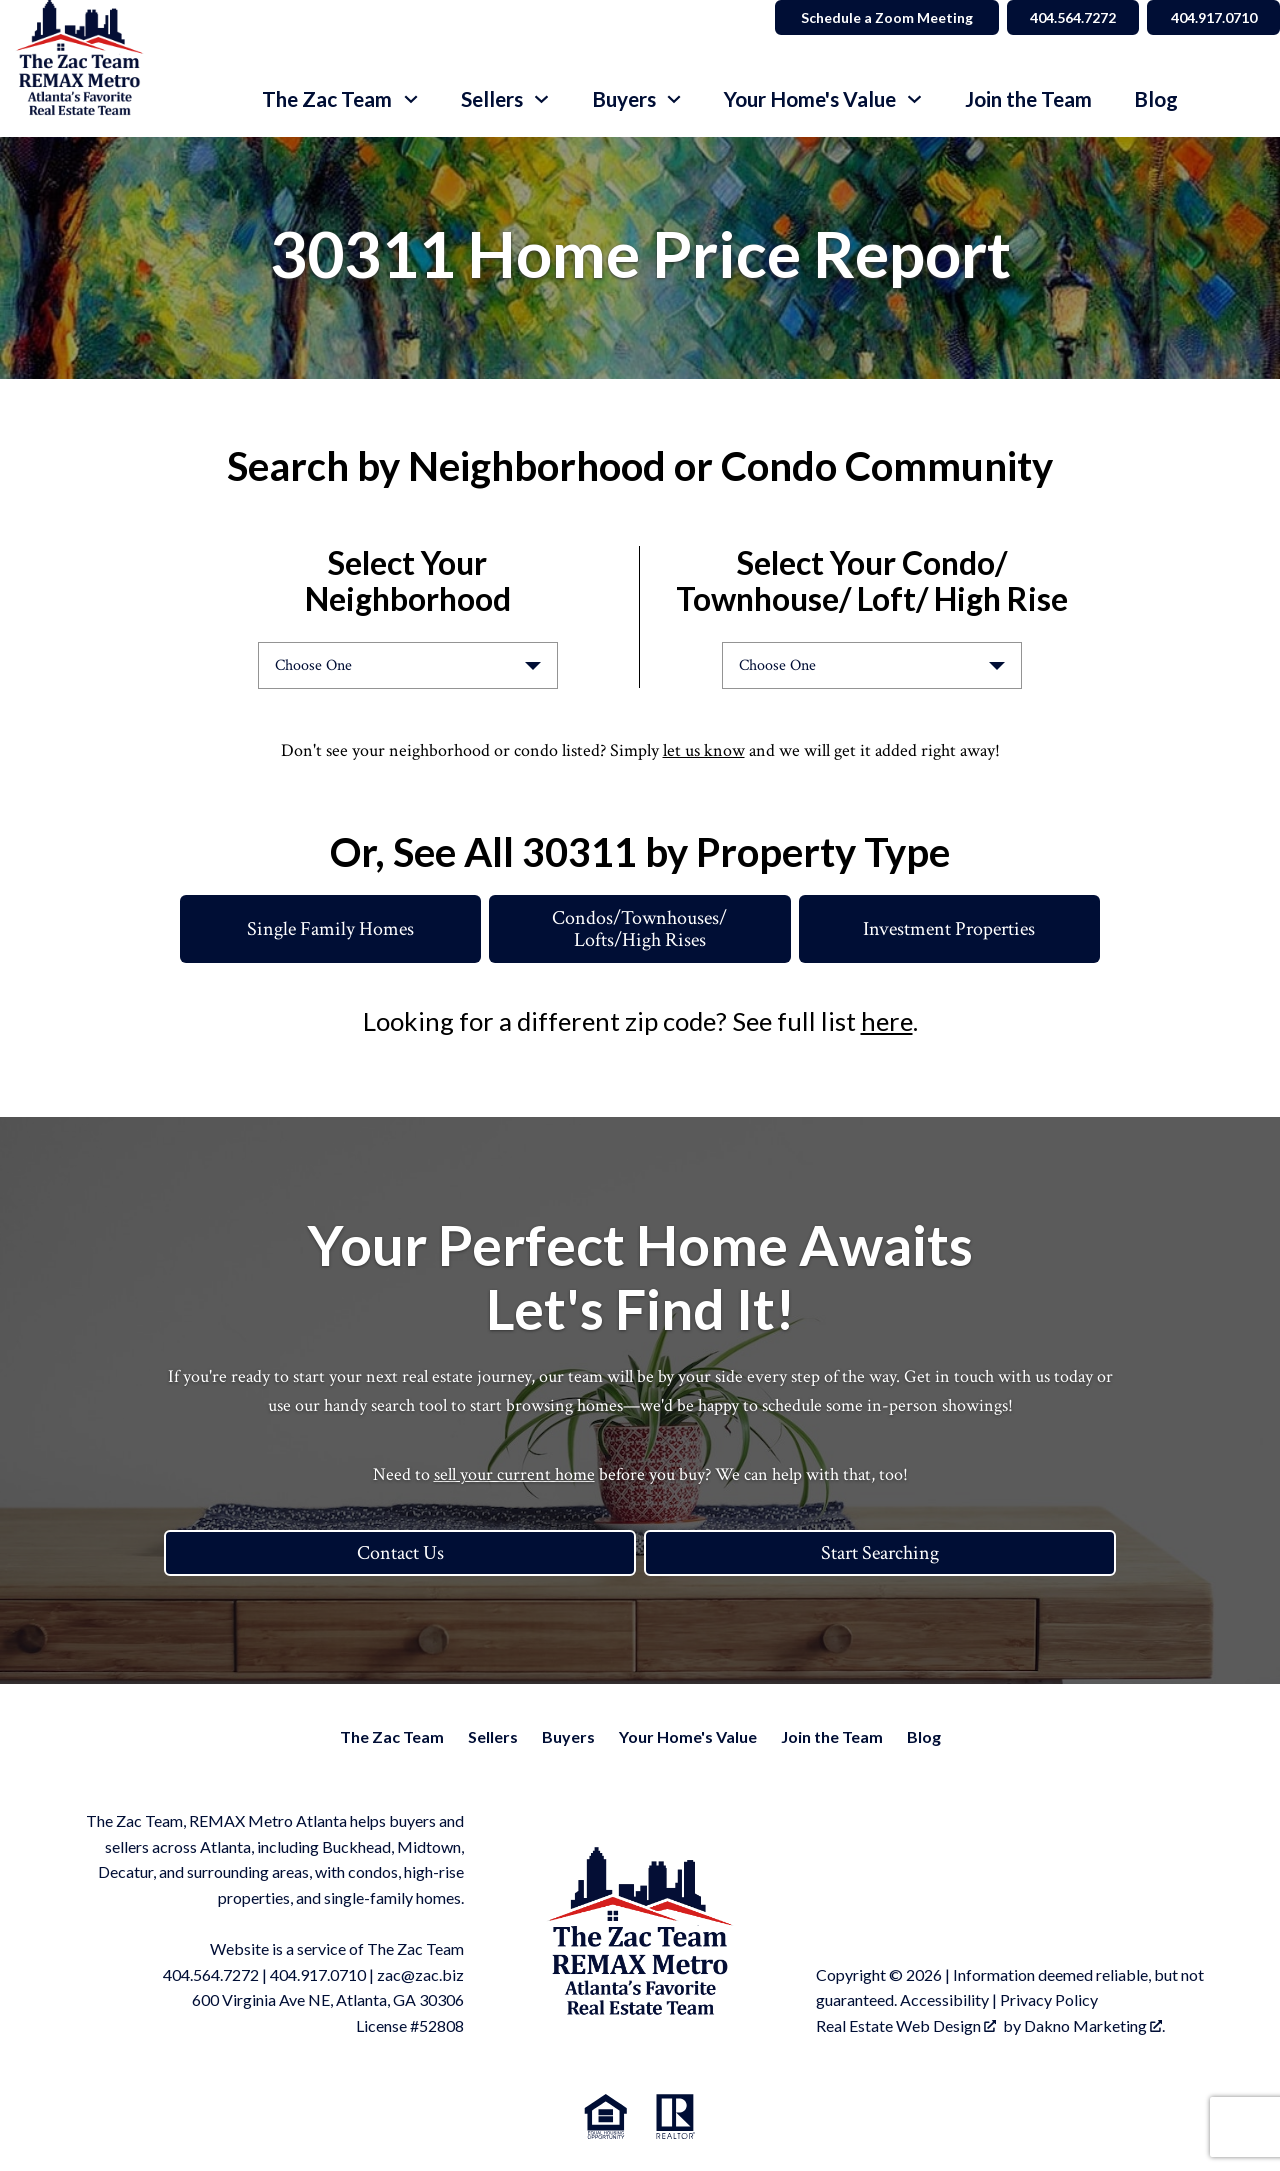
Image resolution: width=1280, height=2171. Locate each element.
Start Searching (880, 1553)
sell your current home (514, 1474)
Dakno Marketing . (1094, 2025)
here (887, 1021)
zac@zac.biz (420, 1974)
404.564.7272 (211, 1974)
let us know (704, 750)
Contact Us (400, 1553)
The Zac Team (392, 1736)
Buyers (568, 1736)
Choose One (313, 665)
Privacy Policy (1049, 1999)
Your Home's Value (688, 1736)
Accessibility (944, 1999)
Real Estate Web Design (906, 2025)
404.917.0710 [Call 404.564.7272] (1211, 17)
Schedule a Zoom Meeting (876, 17)
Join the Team (1028, 99)
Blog (1156, 99)
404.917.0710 (318, 1974)
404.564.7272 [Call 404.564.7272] (1065, 17)
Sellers (493, 1736)
